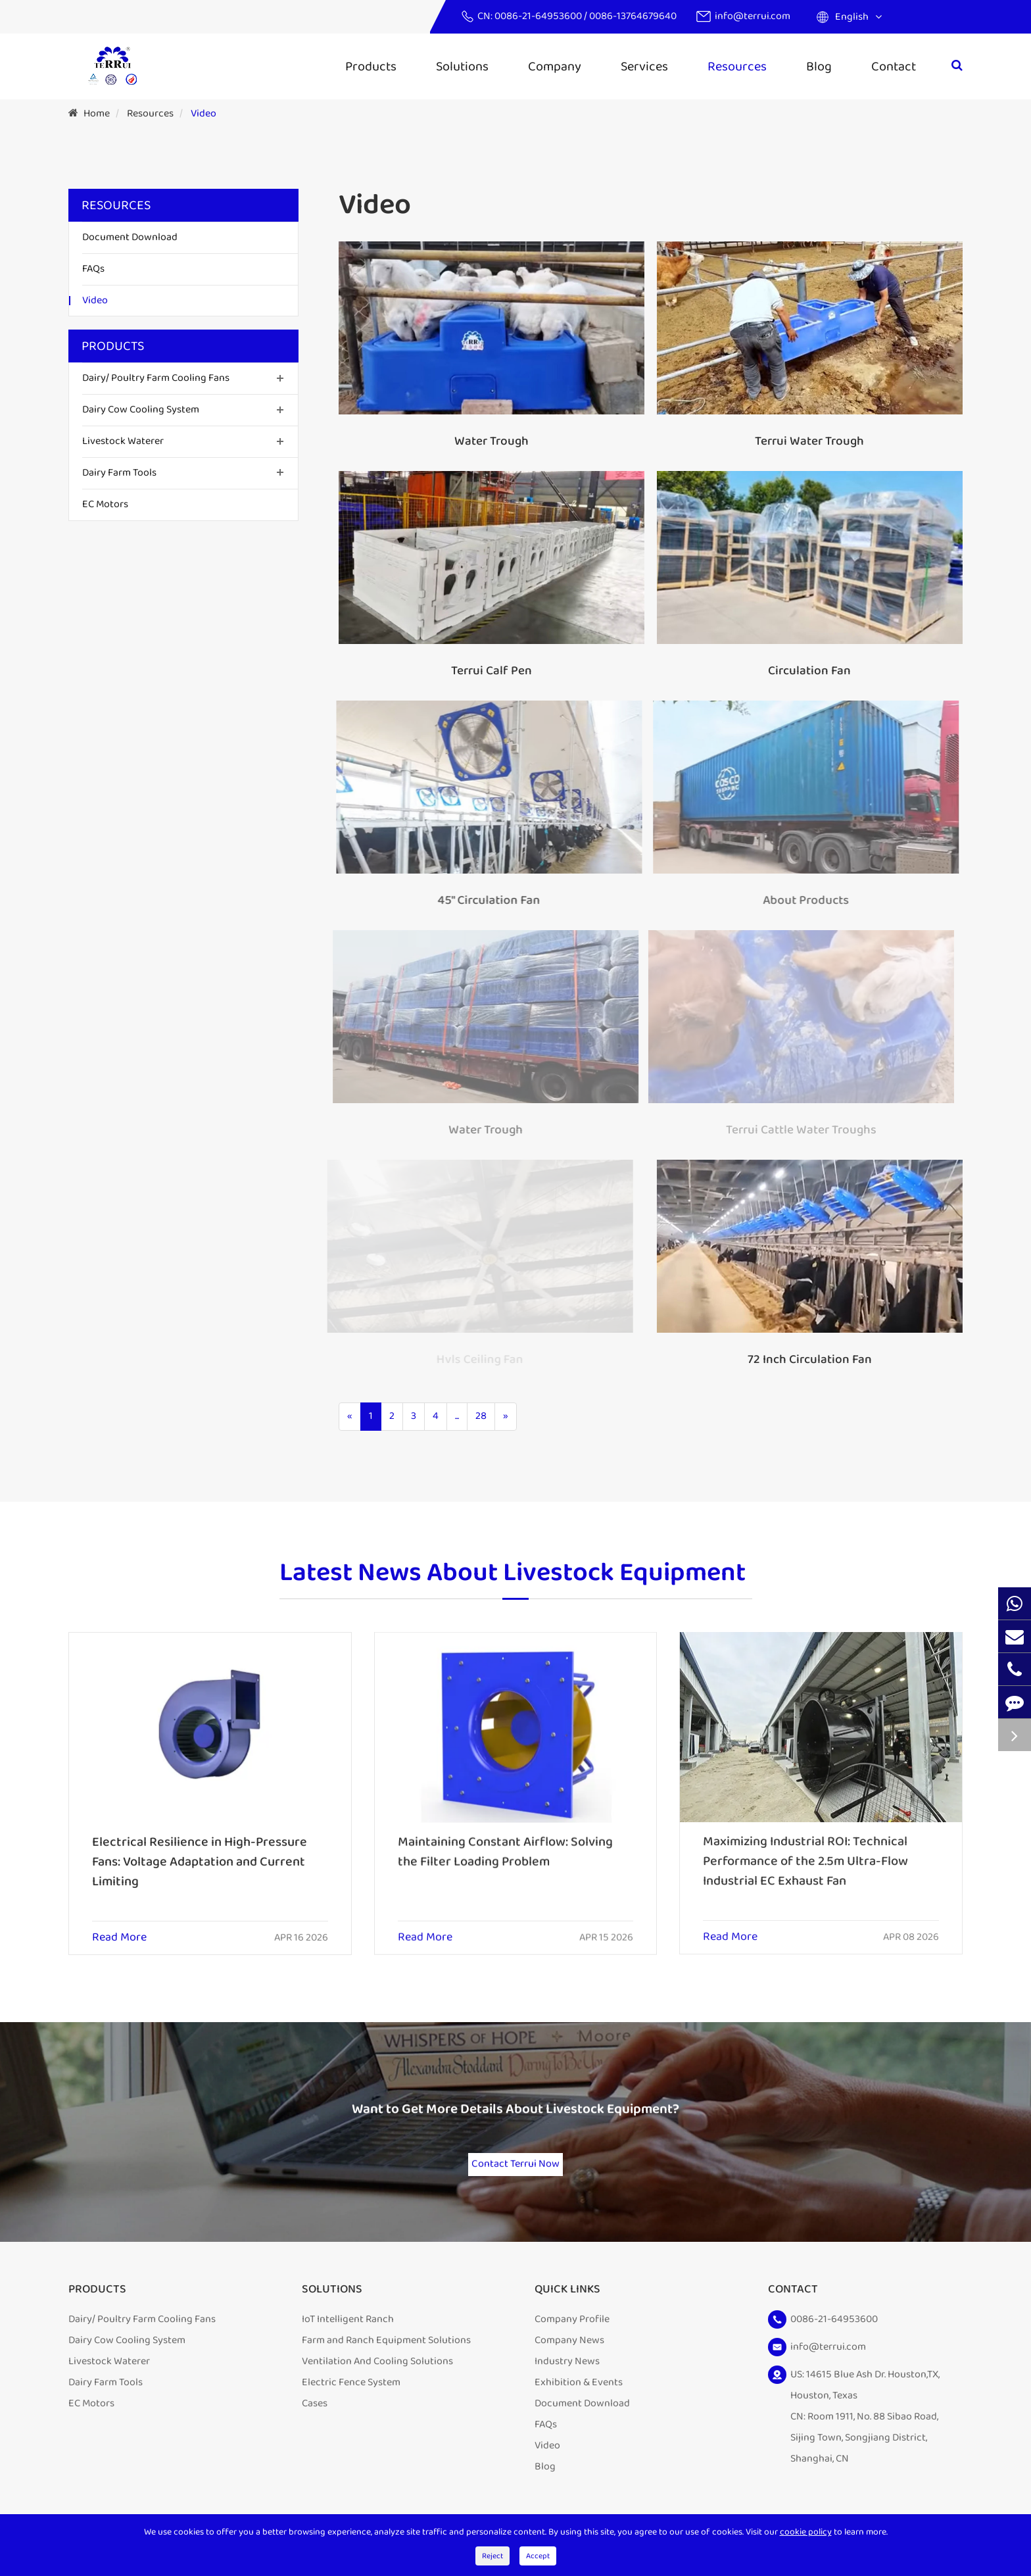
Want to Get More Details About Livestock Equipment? (515, 2124)
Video (203, 113)
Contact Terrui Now (515, 2172)
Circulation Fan (806, 671)
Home (97, 113)
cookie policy (806, 2532)
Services (644, 66)
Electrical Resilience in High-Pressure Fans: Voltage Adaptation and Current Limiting (199, 1850)
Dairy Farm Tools (119, 472)
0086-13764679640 (633, 16)
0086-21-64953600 (539, 16)
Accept (538, 2556)
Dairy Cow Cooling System (140, 409)
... (457, 1416)
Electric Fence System (351, 2403)
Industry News (567, 2382)
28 (481, 1416)
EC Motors (105, 504)
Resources (737, 66)
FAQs (93, 268)
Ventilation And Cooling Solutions (377, 2382)
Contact (893, 66)
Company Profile (572, 2340)
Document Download (130, 237)
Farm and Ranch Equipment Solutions (386, 2361)
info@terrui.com (752, 16)
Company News (569, 2361)
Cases (314, 2424)
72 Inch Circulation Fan (798, 1360)
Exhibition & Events (579, 2403)
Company (554, 66)
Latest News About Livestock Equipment (512, 1582)
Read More (119, 1926)
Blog (819, 66)
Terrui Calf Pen (489, 671)
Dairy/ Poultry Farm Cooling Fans (155, 378)
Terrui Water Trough (808, 441)
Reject (492, 2556)
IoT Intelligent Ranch (348, 2340)
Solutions (462, 66)
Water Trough (491, 441)
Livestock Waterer (123, 441)
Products (370, 66)
